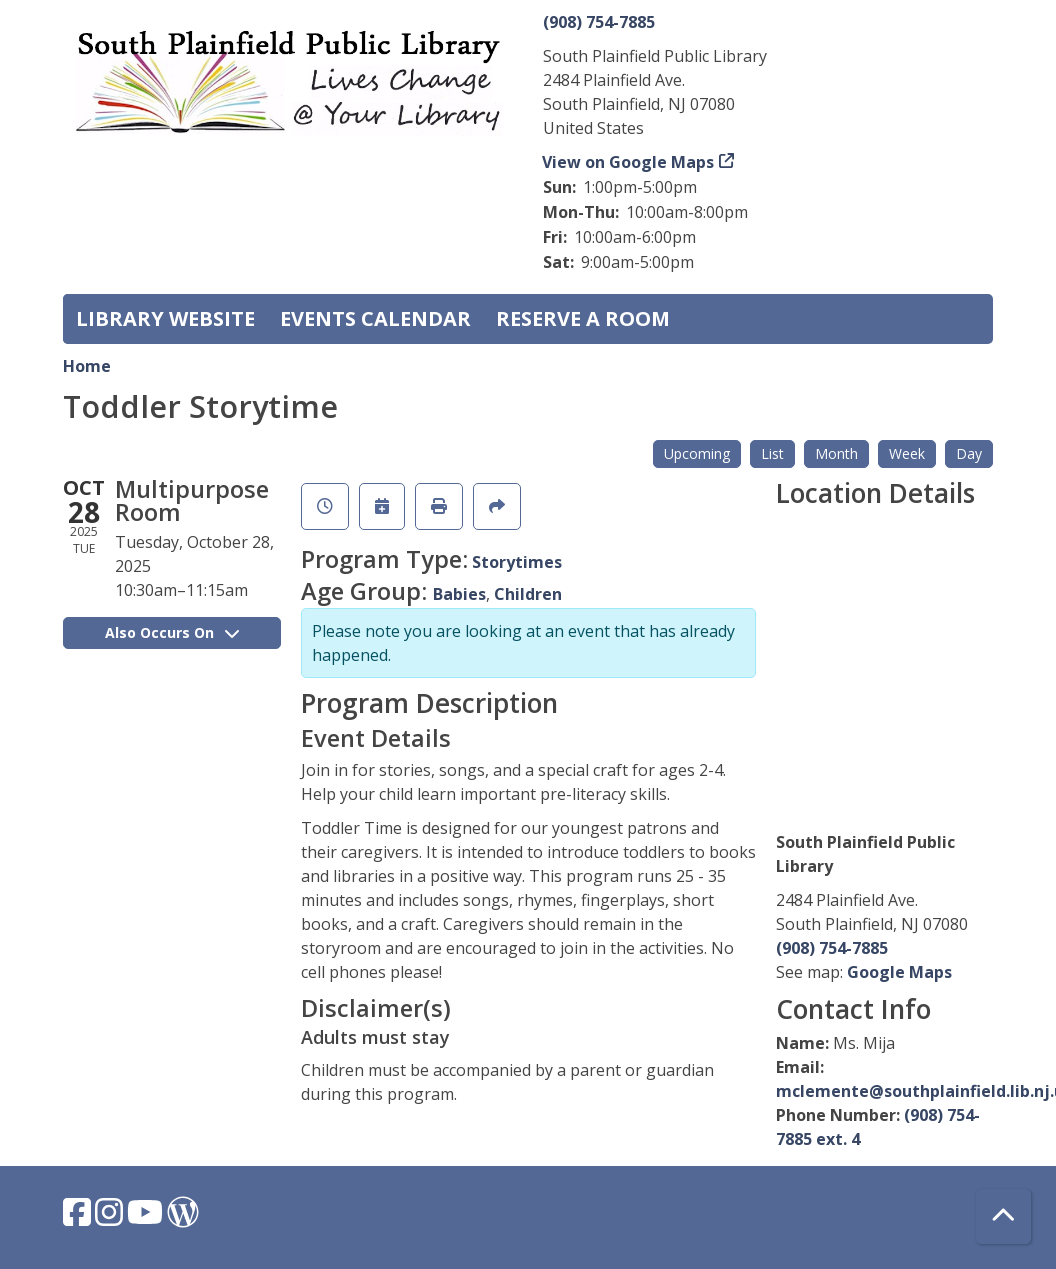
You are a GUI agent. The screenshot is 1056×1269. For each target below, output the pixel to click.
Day (969, 453)
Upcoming (697, 453)
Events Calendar (375, 318)
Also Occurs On (172, 632)
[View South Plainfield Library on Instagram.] (111, 1218)
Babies (459, 594)
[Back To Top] (1003, 1216)
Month (836, 453)
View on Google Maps (628, 162)
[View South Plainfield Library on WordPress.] (183, 1218)
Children (528, 594)
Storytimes (517, 562)
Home (87, 366)
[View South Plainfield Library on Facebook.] (79, 1218)
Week (907, 453)
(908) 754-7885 (599, 22)
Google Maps (899, 972)
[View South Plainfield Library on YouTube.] (147, 1218)
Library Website (165, 318)
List (772, 453)
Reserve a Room (583, 318)
